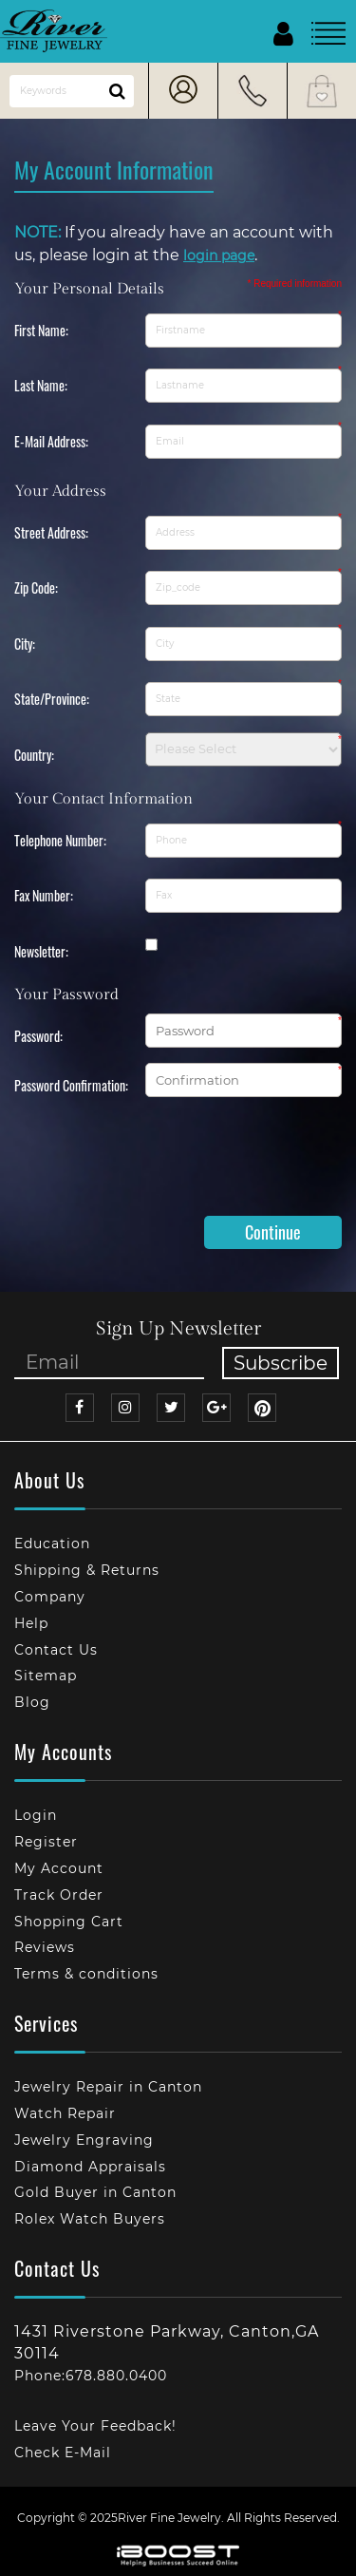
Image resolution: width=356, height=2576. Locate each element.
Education (52, 1543)
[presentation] (158, 1164)
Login (35, 1815)
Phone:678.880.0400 (90, 2375)
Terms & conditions (86, 1973)
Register (46, 1841)
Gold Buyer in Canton (95, 2192)
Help (31, 1623)
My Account (58, 1868)
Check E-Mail (62, 2452)
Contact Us (56, 1649)
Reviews (44, 1947)
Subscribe (281, 1363)
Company (49, 1596)
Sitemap (45, 1675)
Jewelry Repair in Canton (108, 2086)
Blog (32, 1702)
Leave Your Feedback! (95, 2425)
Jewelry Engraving (84, 2140)
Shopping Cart (68, 1921)
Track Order (58, 1895)
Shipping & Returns (86, 1570)
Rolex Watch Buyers (89, 2218)
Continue (273, 1232)
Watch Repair (65, 2113)
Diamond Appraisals (90, 2166)
